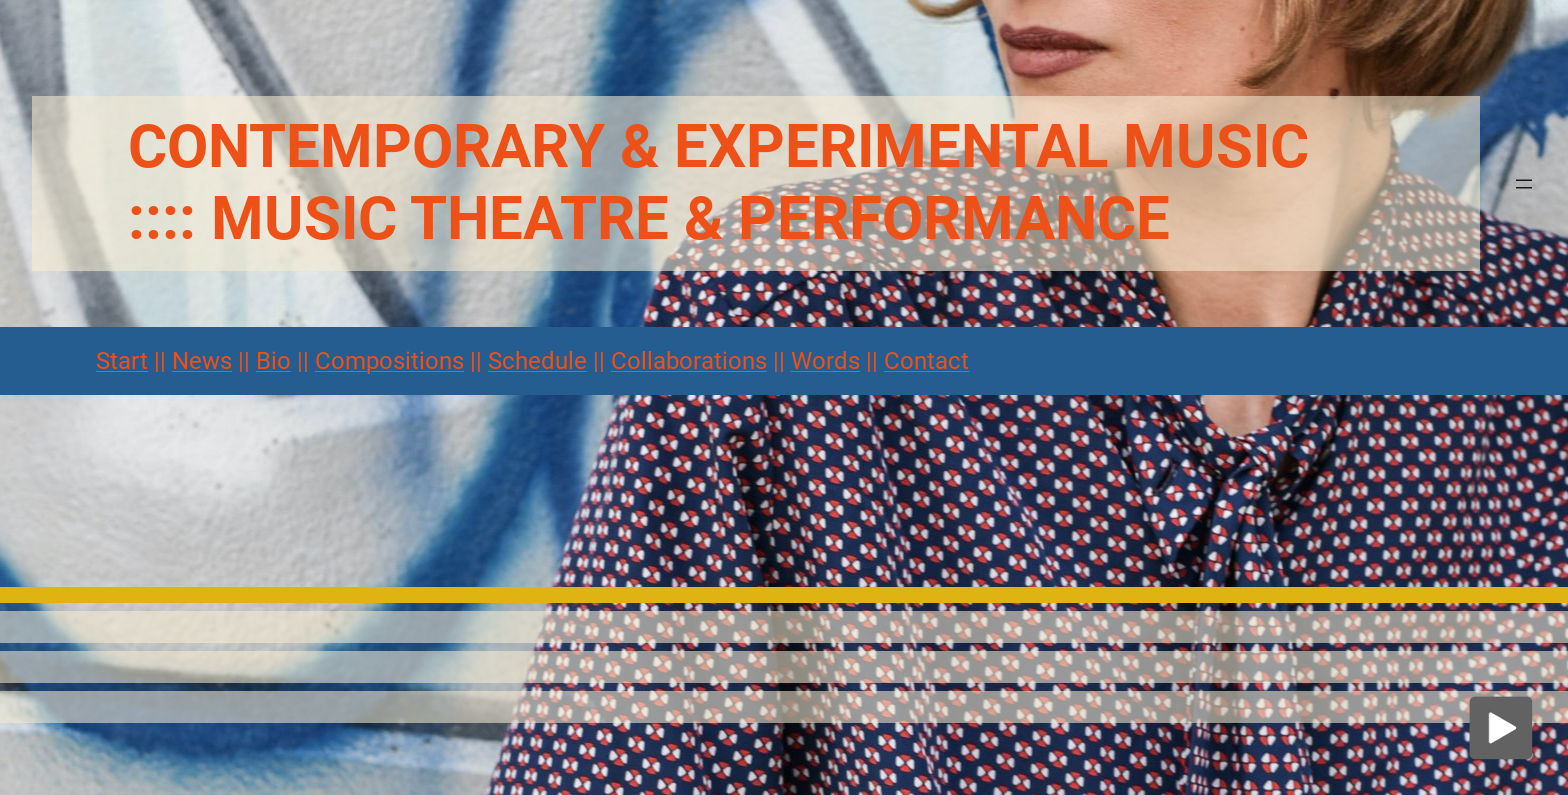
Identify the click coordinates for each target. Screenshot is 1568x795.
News (202, 361)
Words (825, 361)
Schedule (537, 361)
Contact (926, 361)
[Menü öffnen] (1524, 184)
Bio (273, 361)
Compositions (389, 361)
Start (122, 361)
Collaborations (689, 361)
